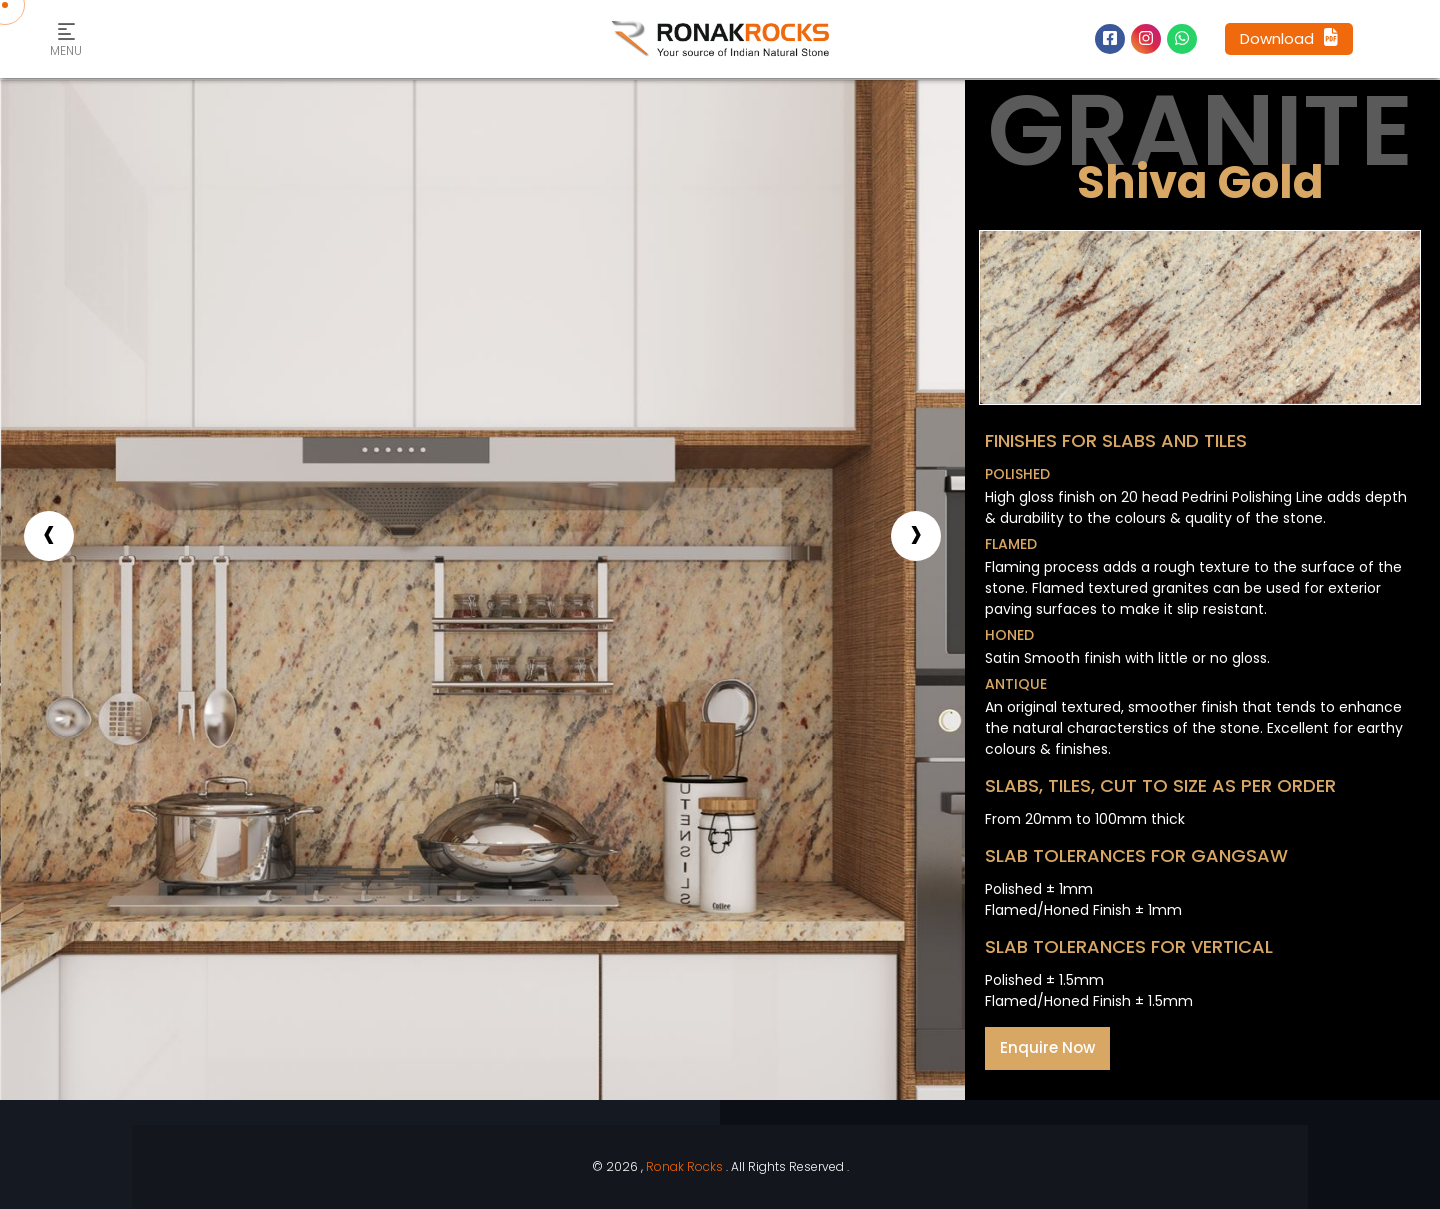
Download (1289, 38)
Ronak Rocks (684, 1166)
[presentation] (49, 536)
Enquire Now (1047, 1047)
